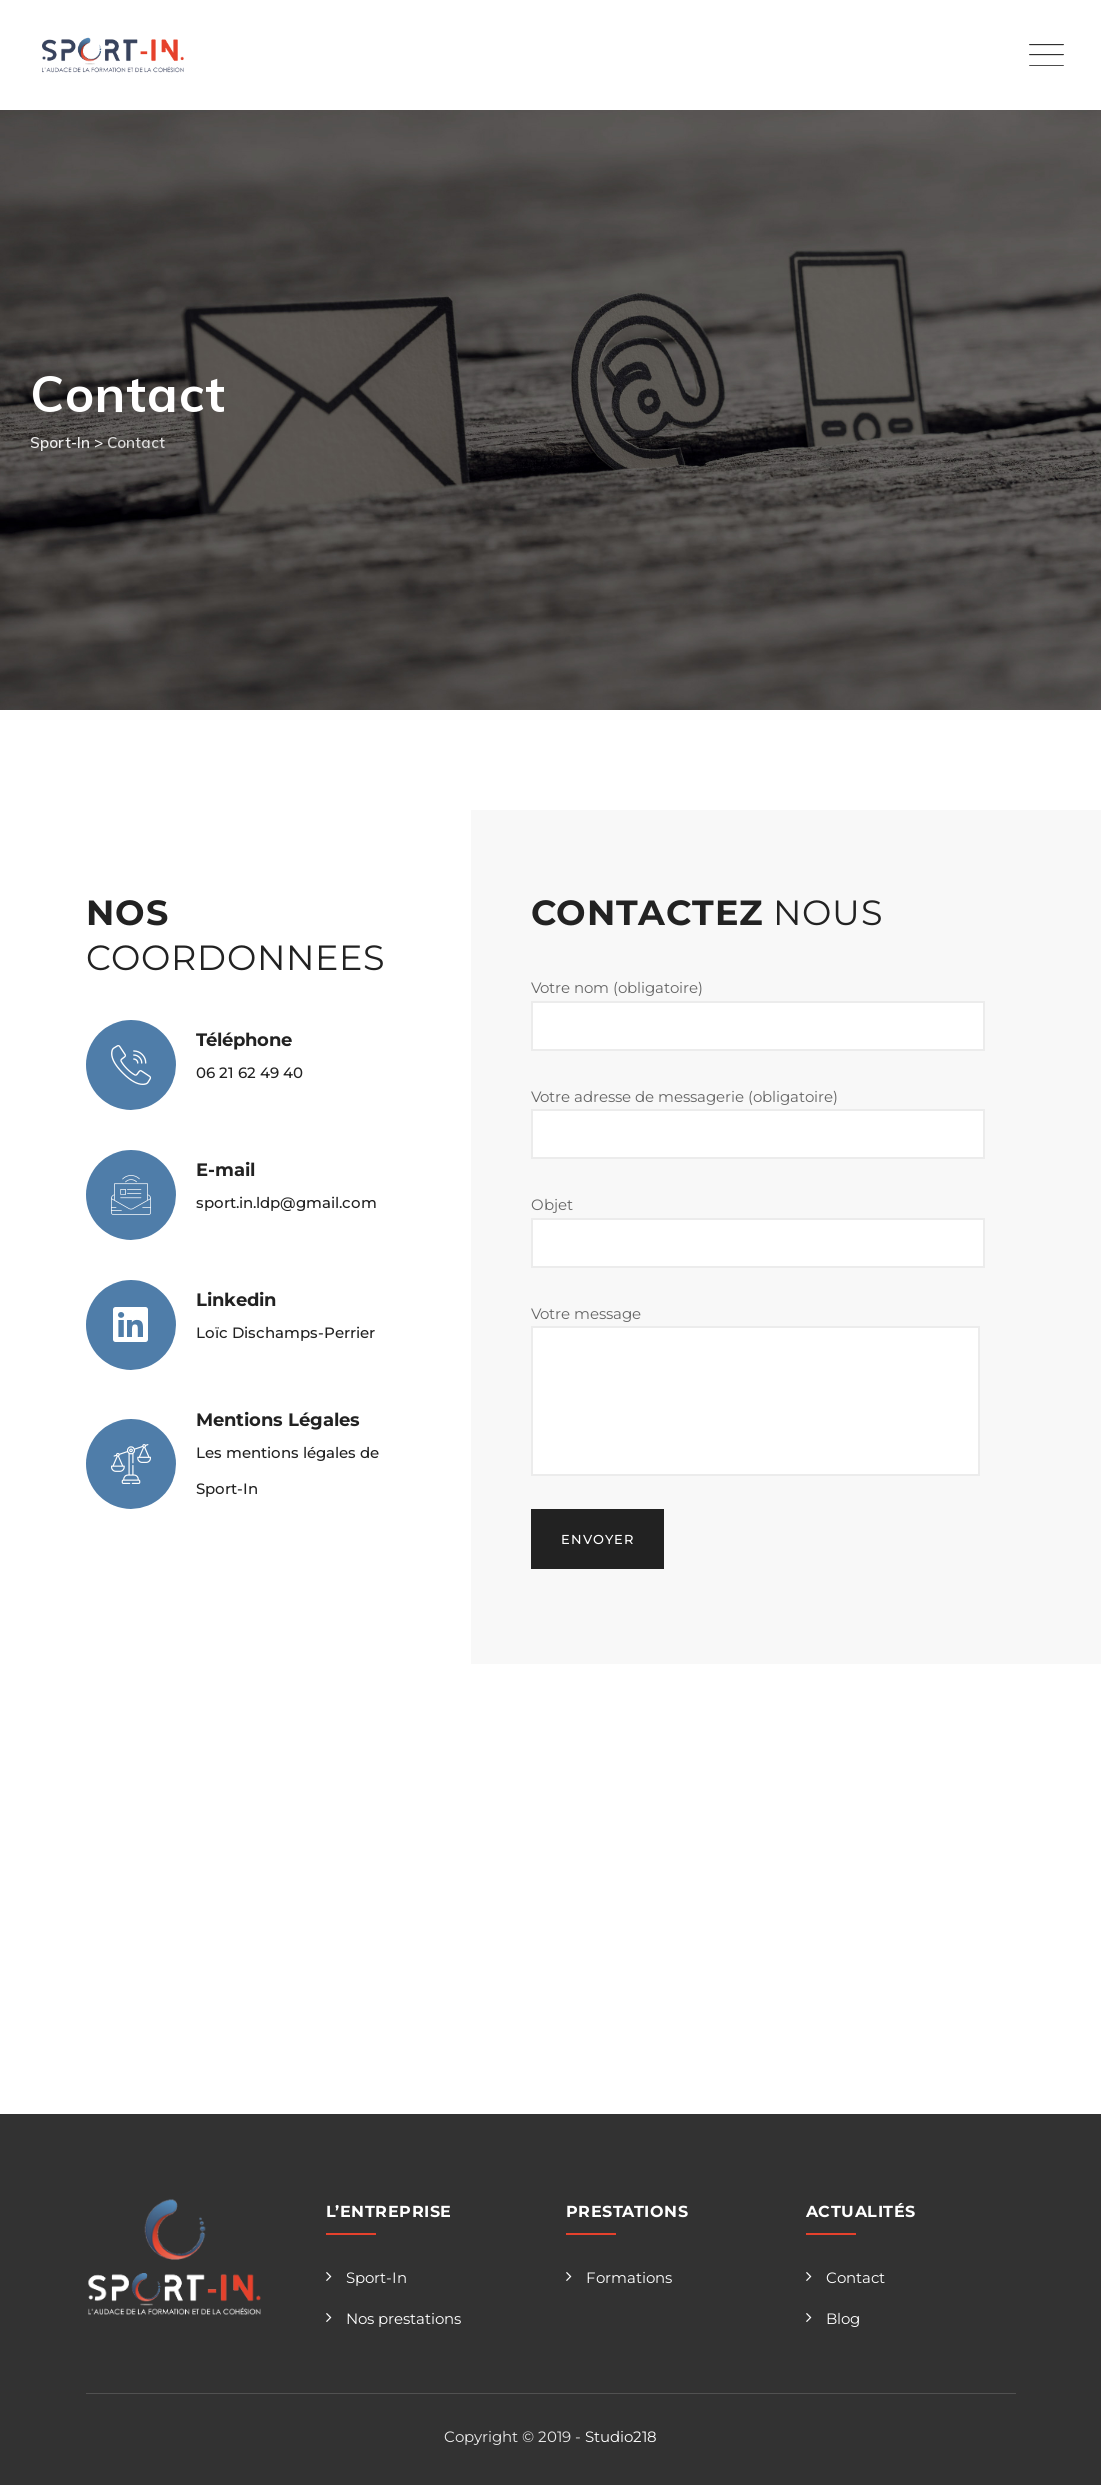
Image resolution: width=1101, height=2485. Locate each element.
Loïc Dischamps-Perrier (285, 1332)
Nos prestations (403, 2318)
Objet (758, 1231)
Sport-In (376, 2277)
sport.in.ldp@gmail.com (286, 1202)
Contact (855, 2277)
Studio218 (621, 2436)
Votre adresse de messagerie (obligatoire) (758, 1123)
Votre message (755, 1390)
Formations (629, 2277)
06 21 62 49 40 (249, 1072)
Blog (843, 2318)
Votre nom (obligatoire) (758, 1014)
